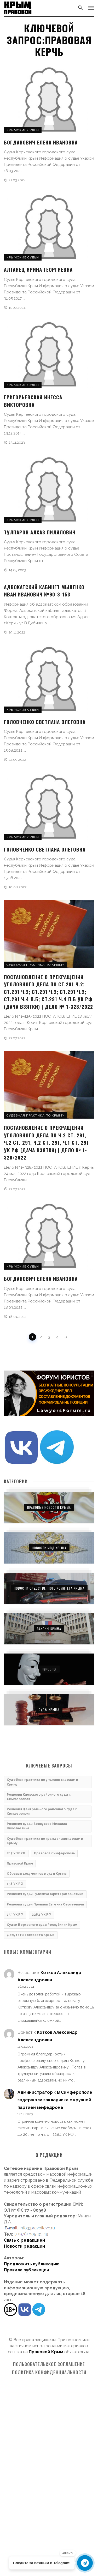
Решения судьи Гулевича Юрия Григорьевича (45, 1894)
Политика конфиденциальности (49, 2372)
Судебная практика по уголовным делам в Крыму (42, 1782)
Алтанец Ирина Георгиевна (38, 269)
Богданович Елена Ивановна (41, 142)
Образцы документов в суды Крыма (37, 1873)
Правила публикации (26, 2269)
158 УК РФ (15, 1884)
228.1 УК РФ (41, 1914)
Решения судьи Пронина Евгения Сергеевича (45, 1904)
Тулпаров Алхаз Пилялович (40, 532)
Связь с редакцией (24, 2240)
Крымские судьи (23, 130)
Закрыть (67, 2553)
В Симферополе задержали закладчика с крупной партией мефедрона (55, 2100)
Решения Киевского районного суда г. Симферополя (39, 1797)
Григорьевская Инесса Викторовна (33, 400)
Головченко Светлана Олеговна (44, 721)
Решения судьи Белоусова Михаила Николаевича (37, 1826)
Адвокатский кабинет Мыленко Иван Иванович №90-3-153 (44, 590)
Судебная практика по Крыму (35, 965)
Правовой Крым (20, 1863)
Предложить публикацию (32, 2263)
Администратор (35, 2092)
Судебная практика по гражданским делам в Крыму (45, 1841)
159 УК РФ (15, 1914)
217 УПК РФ (16, 1853)
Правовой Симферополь (54, 1853)
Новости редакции (24, 2246)
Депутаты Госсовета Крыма (31, 1935)
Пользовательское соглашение (49, 2364)
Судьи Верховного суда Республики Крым (42, 1925)
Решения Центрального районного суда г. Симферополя (42, 1811)
